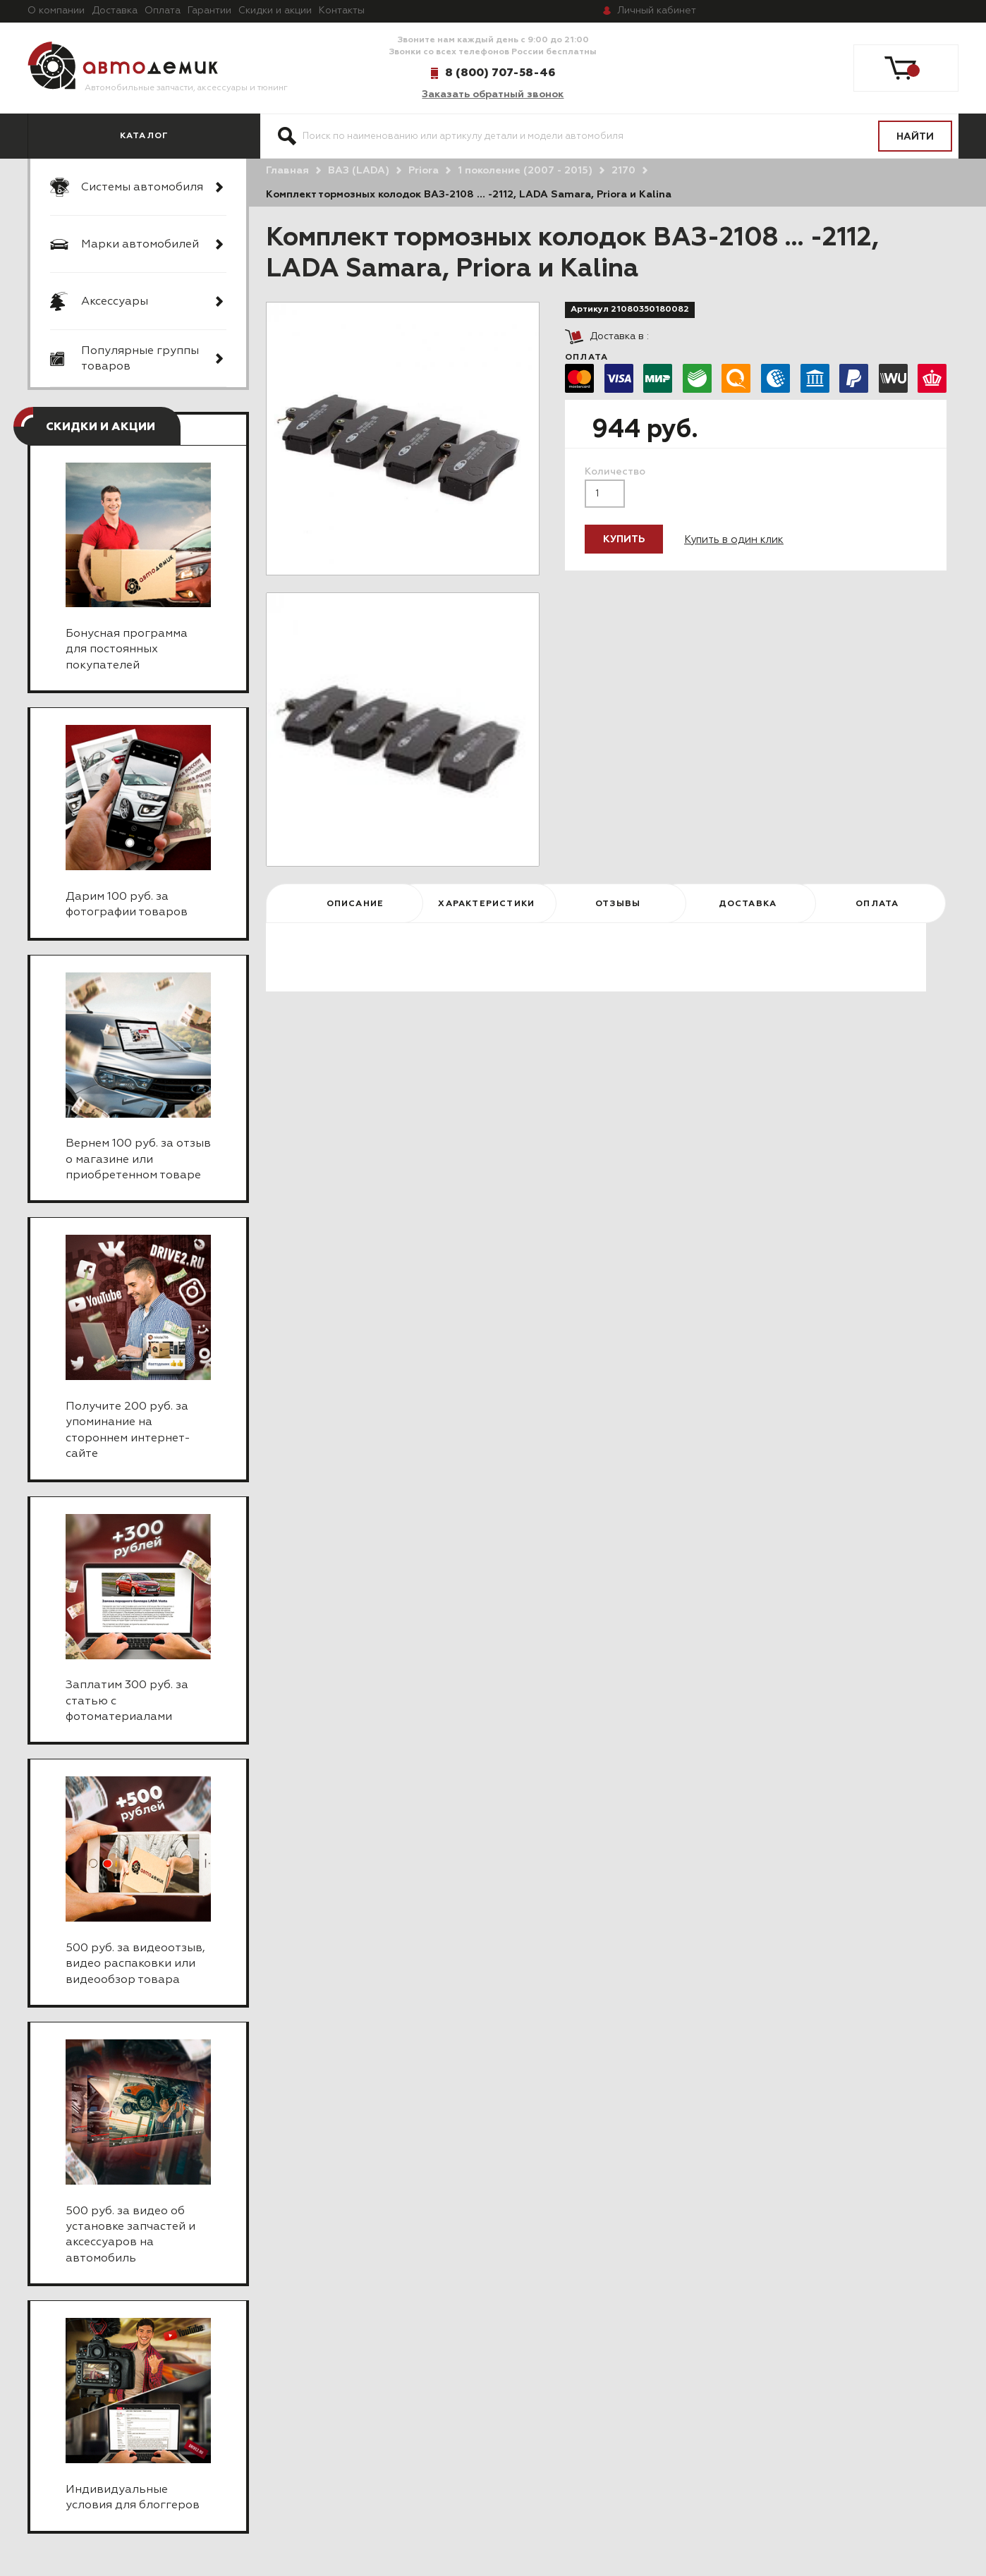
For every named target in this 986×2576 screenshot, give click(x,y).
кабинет (656, 11)
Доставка (115, 11)
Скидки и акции (275, 11)
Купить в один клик (734, 540)
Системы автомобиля (142, 187)
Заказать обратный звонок (493, 94)
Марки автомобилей (140, 244)
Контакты (342, 11)
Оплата (163, 11)
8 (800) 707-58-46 (500, 72)
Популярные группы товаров (140, 359)
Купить (624, 539)
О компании (56, 11)
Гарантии (209, 11)
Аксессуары (114, 301)
